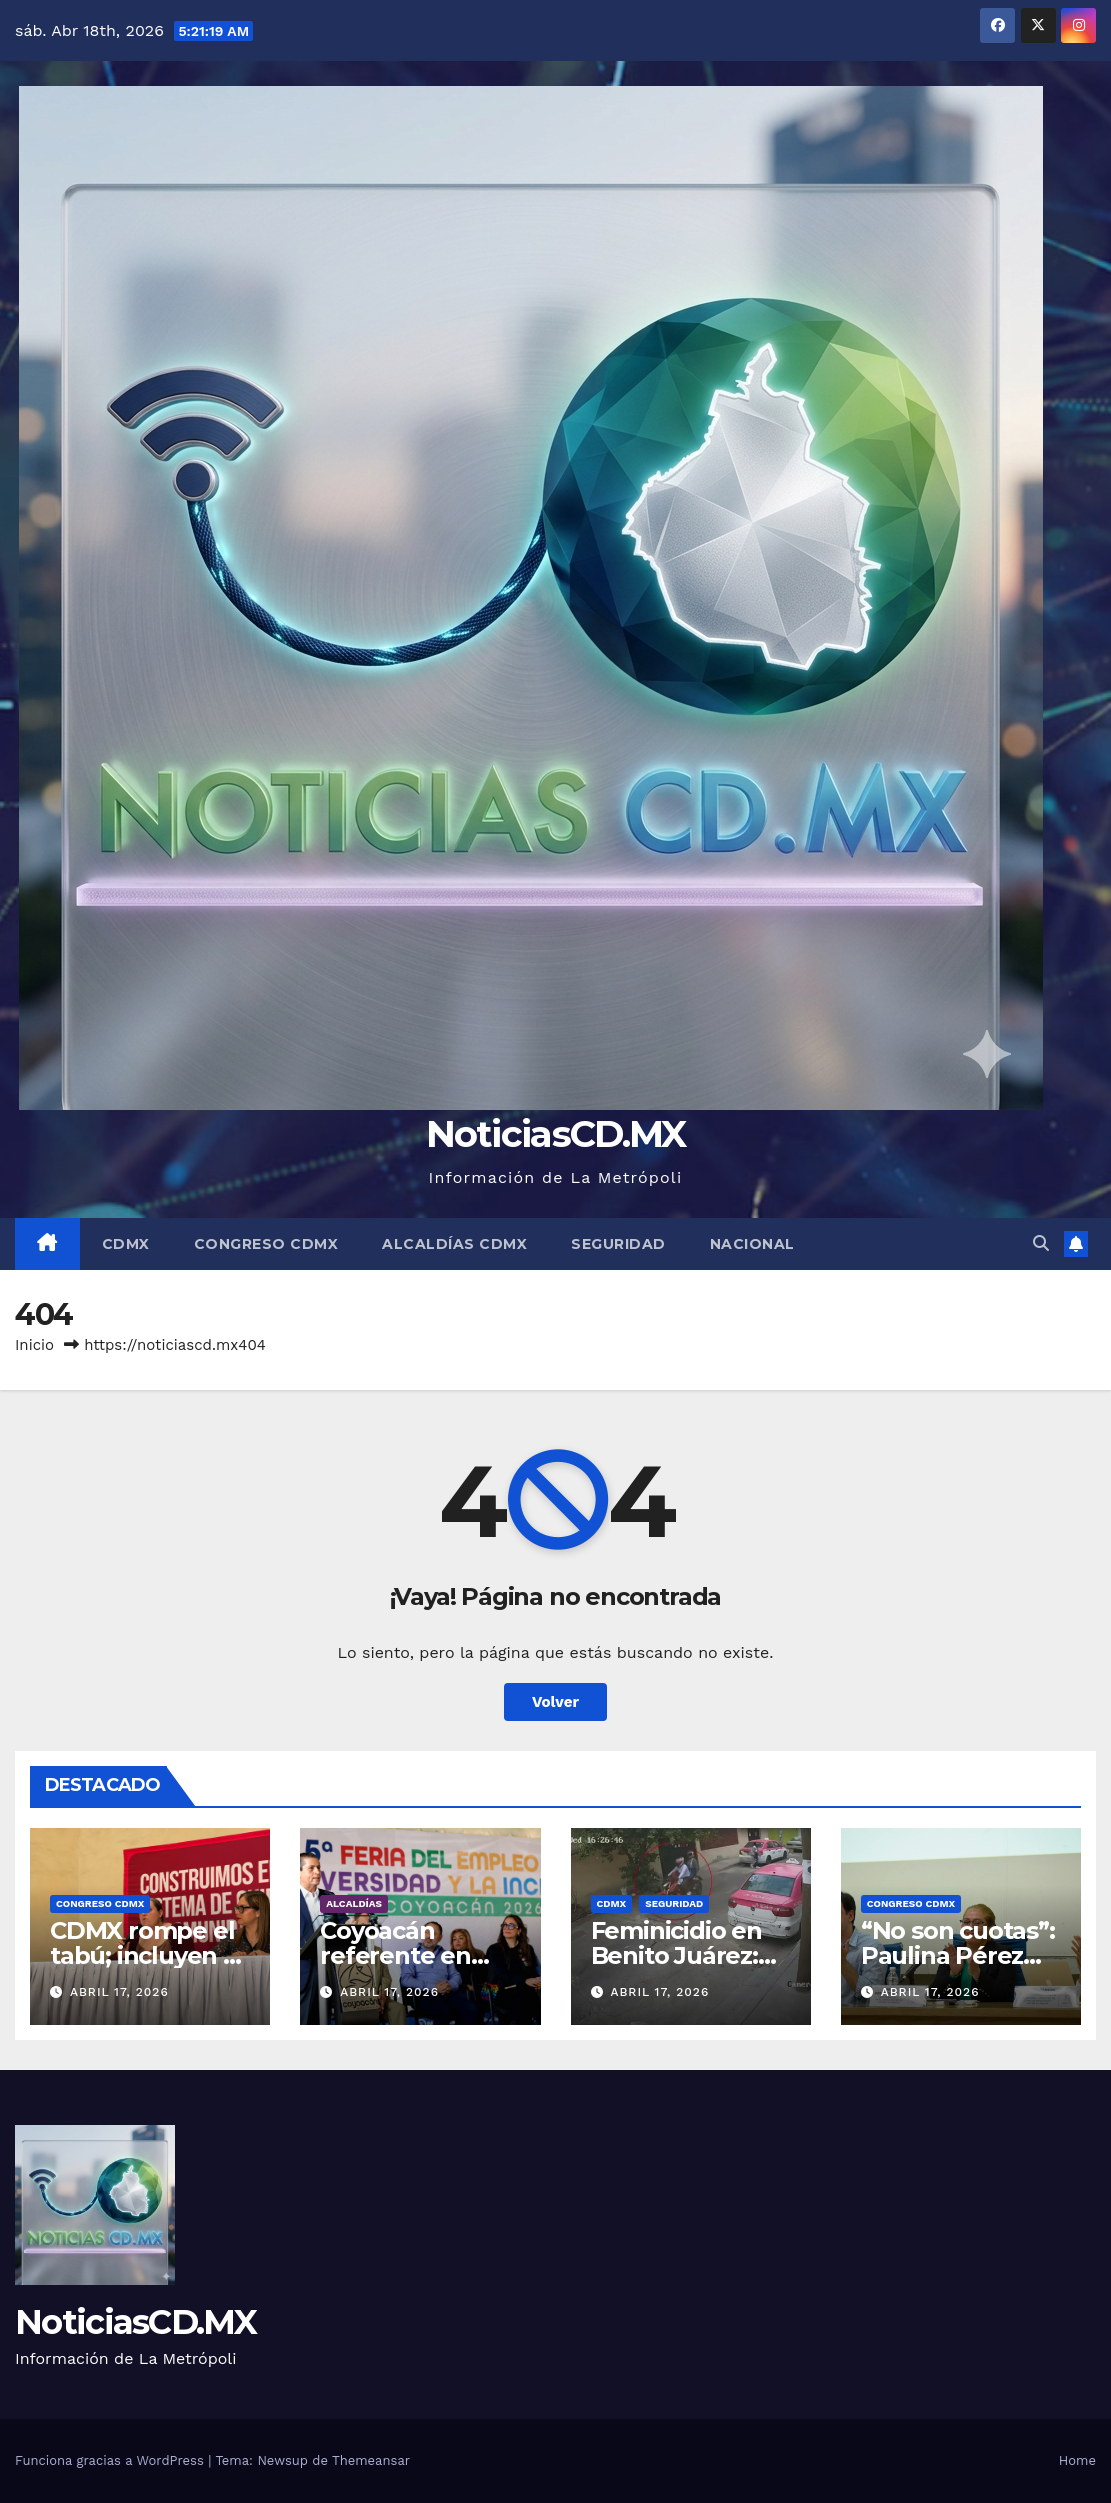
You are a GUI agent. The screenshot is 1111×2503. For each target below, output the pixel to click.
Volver (555, 1702)
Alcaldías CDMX (454, 1244)
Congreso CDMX (266, 1244)
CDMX (126, 1244)
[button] (1041, 1243)
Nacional (752, 1244)
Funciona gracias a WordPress (111, 2460)
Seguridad (618, 1244)
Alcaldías (354, 1903)
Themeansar (371, 2460)
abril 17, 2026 (119, 1992)
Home (1077, 2460)
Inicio (34, 1345)
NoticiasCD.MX (556, 1133)
